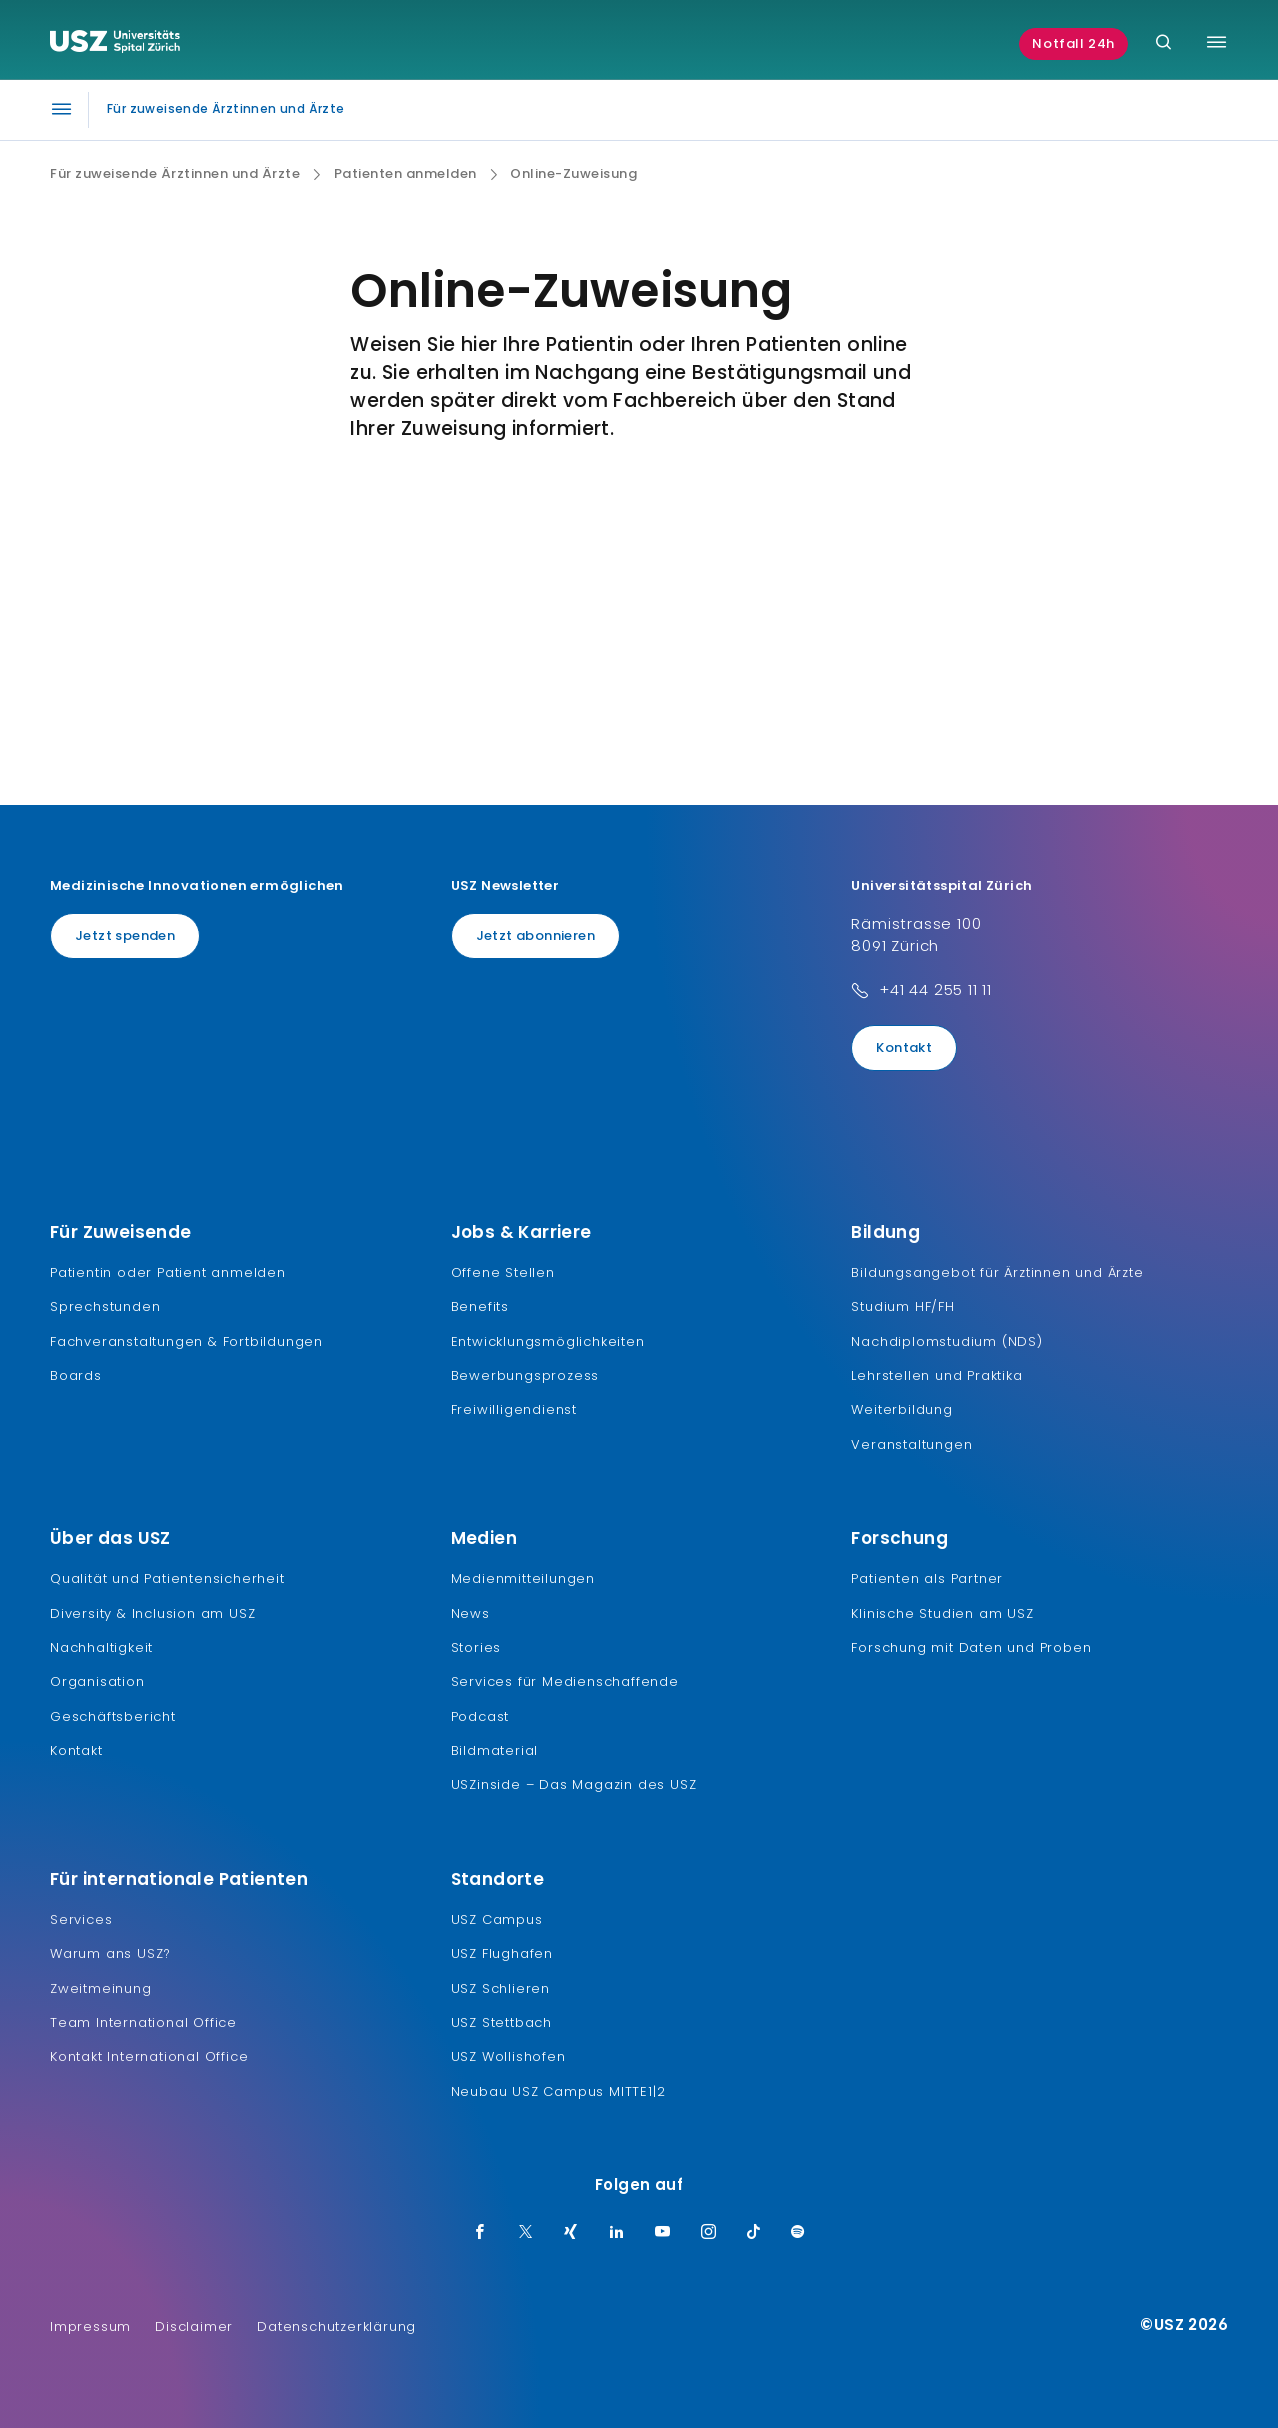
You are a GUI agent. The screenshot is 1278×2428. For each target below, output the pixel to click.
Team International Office (143, 2022)
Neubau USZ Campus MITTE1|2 (558, 2091)
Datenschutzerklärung (336, 2326)
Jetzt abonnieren (535, 935)
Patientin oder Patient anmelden (168, 1272)
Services (81, 1919)
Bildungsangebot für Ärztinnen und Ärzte (997, 1272)
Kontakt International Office (149, 2056)
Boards (76, 1375)
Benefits (480, 1306)
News (470, 1613)
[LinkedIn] (617, 2233)
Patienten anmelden (405, 174)
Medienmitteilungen (523, 1578)
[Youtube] (663, 2233)
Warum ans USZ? (110, 1953)
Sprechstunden (105, 1306)
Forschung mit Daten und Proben (971, 1647)
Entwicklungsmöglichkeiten (548, 1341)
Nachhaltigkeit (101, 1647)
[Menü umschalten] (1216, 42)
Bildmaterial (495, 1750)
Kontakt (904, 1047)
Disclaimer (194, 2326)
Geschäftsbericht (113, 1716)
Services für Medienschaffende (565, 1681)
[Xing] (571, 2233)
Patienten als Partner (927, 1578)
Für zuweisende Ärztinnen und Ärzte (175, 174)
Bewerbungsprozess (525, 1375)
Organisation (97, 1681)
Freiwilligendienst (514, 1409)
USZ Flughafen (502, 1953)
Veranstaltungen (911, 1444)
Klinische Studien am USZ (942, 1613)
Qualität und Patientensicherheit (167, 1578)
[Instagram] (709, 2233)
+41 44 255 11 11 (935, 989)
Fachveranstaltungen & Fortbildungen (186, 1341)
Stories (476, 1647)
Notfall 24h (1073, 43)
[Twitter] (526, 2233)
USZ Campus (497, 1919)
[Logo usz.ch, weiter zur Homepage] (115, 44)
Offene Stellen (503, 1272)
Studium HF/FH (902, 1306)
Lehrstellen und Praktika (936, 1375)
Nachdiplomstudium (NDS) (946, 1341)
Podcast (480, 1716)
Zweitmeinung (101, 1988)
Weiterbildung (901, 1409)
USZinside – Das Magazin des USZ (574, 1784)
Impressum (90, 2326)
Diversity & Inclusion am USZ (152, 1613)
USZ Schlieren (500, 1988)
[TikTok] (754, 2233)
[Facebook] (480, 2233)
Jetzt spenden (125, 935)
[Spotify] (798, 2233)
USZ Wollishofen (508, 2056)
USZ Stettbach (501, 2022)
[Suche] (1163, 43)
